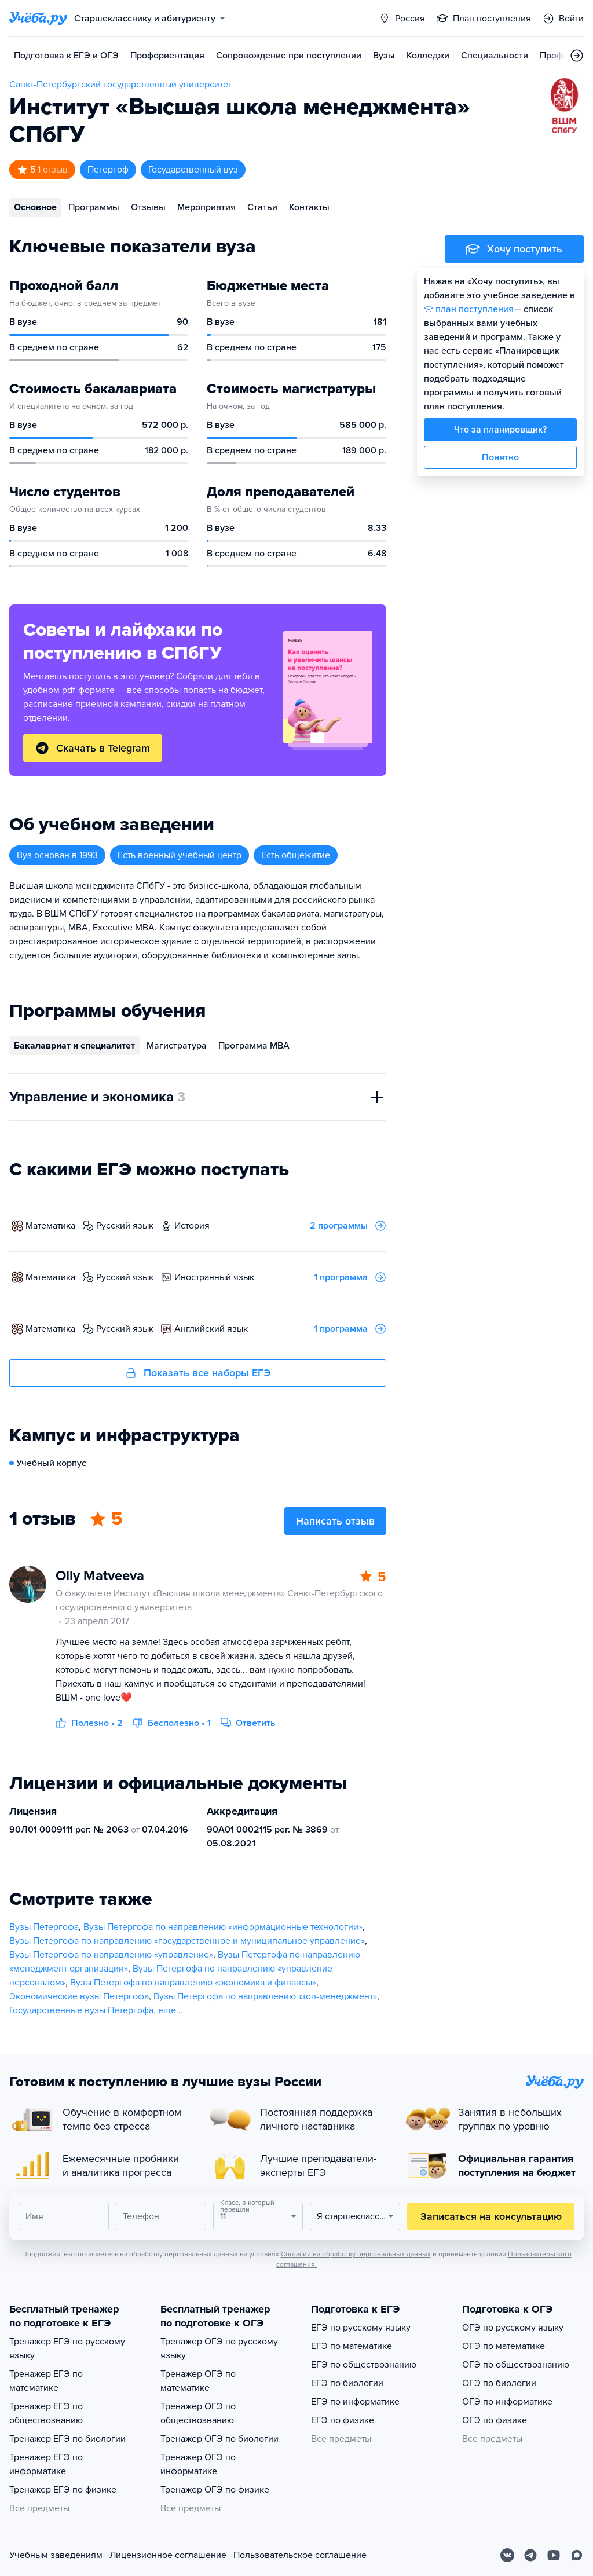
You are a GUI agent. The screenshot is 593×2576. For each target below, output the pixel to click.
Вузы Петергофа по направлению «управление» (111, 1955)
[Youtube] (554, 2555)
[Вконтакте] (507, 2555)
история (192, 1226)
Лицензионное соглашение (167, 2555)
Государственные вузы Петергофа (81, 2010)
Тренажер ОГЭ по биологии (219, 2439)
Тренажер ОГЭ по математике (198, 2381)
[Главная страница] (38, 18)
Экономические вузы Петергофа (79, 1996)
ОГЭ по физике (494, 2420)
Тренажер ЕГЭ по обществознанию (46, 2413)
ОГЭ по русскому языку (512, 2327)
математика (50, 1226)
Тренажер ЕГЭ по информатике (46, 2464)
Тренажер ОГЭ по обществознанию (198, 2413)
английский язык (211, 1329)
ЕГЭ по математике (351, 2346)
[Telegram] (530, 2555)
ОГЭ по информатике (507, 2402)
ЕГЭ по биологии (347, 2383)
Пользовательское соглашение (300, 2555)
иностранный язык (214, 1277)
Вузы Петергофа (44, 1927)
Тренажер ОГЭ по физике (214, 2490)
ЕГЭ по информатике (355, 2402)
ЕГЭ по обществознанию (363, 2364)
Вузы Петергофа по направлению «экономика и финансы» (193, 1982)
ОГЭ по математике (503, 2346)
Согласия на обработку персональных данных (356, 2254)
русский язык (124, 1226)
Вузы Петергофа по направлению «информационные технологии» (223, 1927)
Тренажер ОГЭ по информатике (198, 2464)
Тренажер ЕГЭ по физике (62, 2490)
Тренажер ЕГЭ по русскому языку (67, 2348)
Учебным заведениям (56, 2555)
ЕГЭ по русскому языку (361, 2327)
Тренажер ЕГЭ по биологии (67, 2439)
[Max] (577, 2555)
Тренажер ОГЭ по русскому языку (219, 2348)
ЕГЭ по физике (342, 2420)
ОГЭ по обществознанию (515, 2364)
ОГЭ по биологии (499, 2383)
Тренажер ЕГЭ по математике (46, 2381)
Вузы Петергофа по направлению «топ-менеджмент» (265, 1996)
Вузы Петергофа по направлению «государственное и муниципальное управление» (187, 1941)
